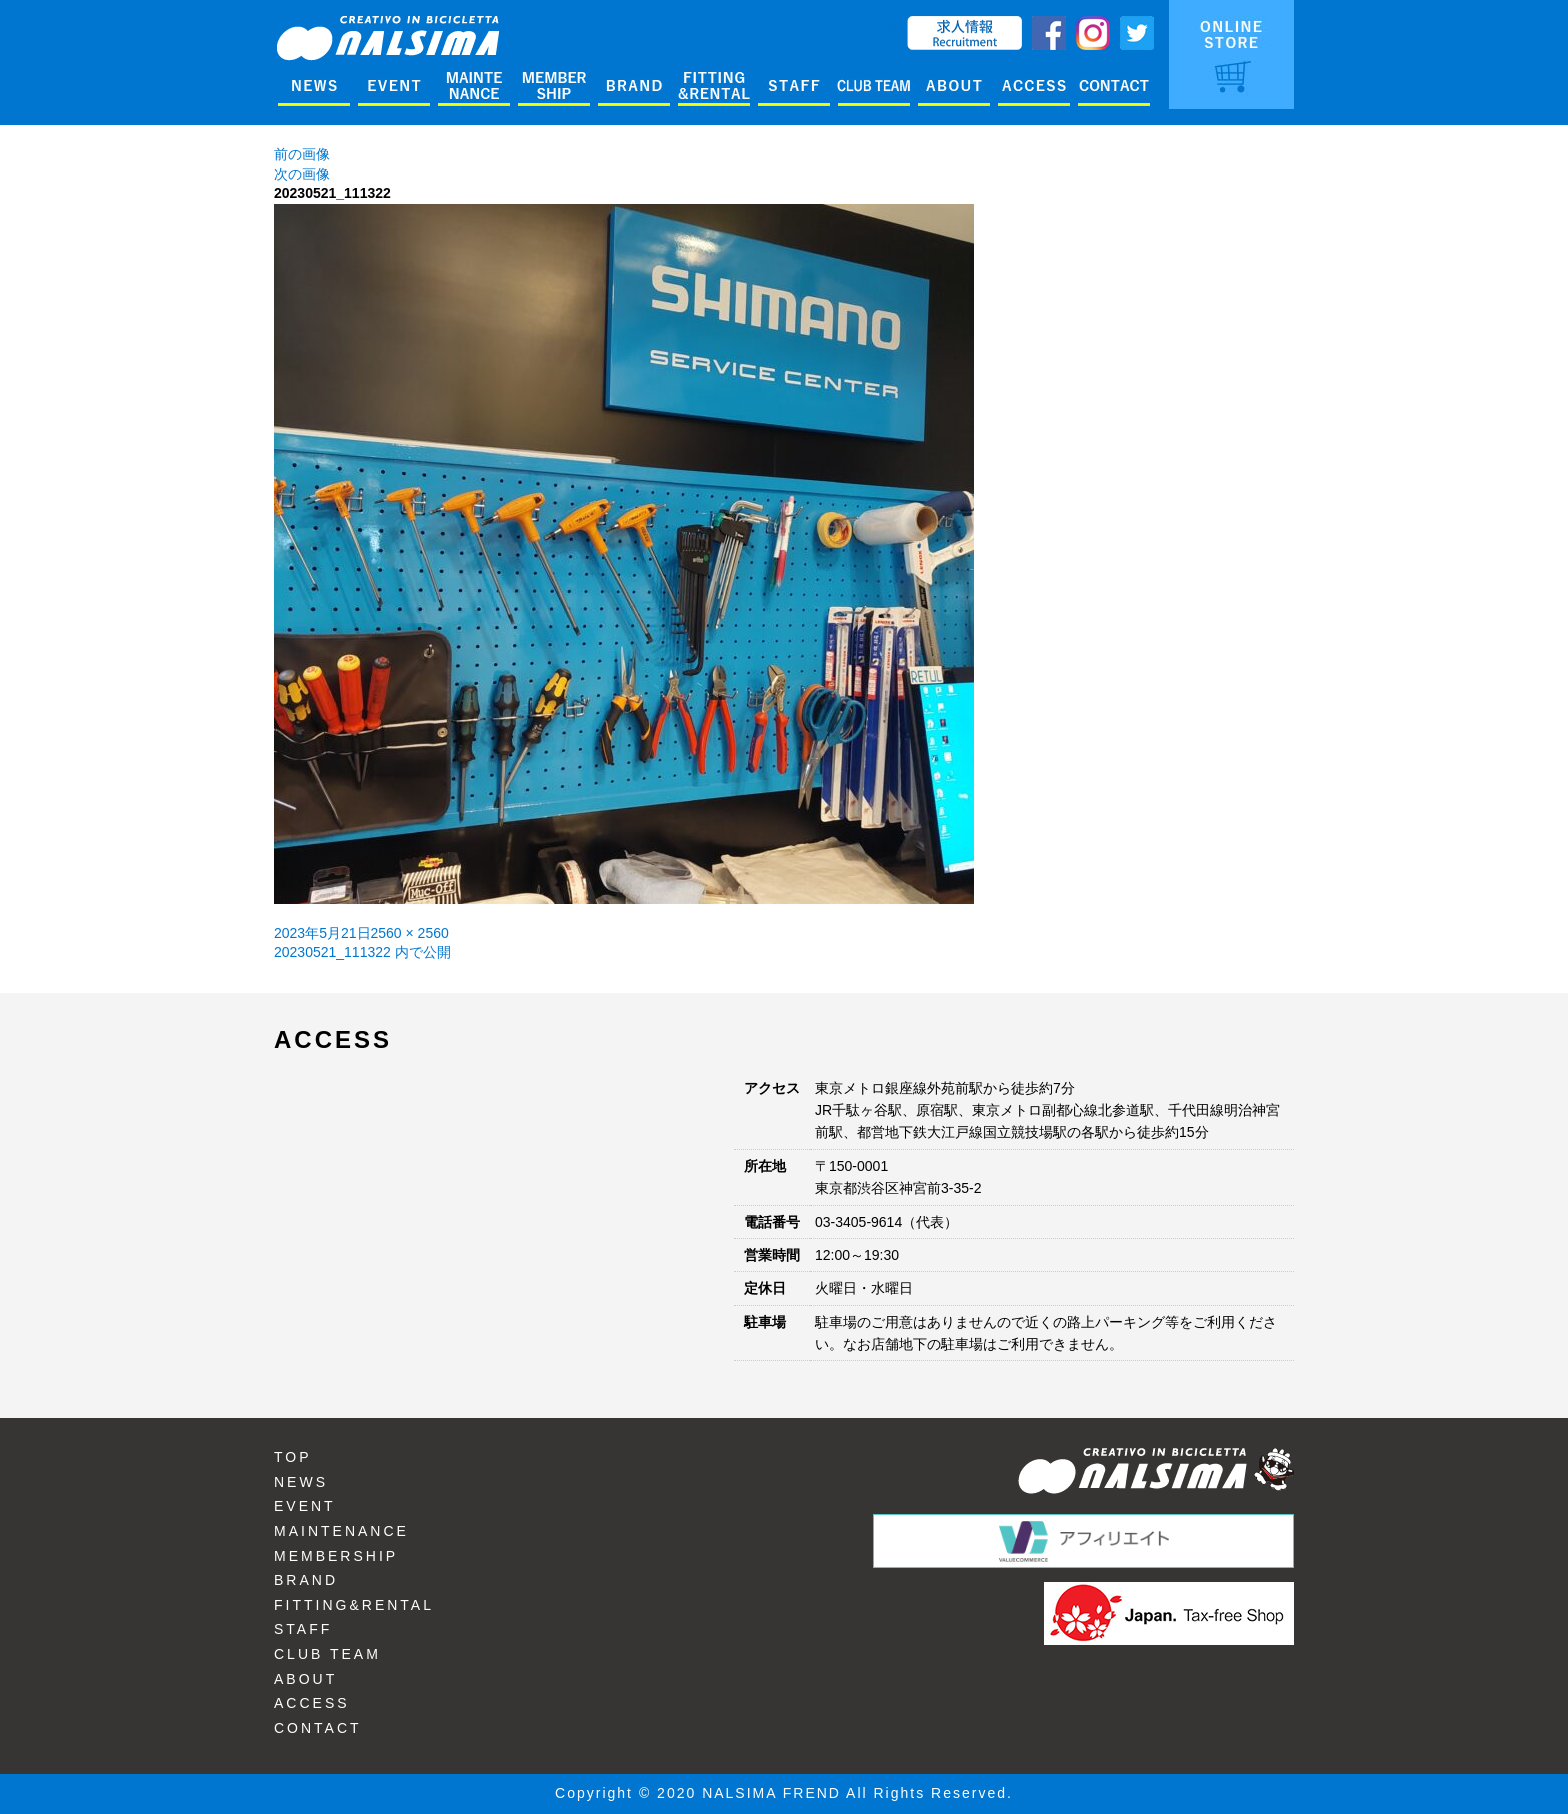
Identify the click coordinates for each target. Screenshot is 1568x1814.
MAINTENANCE (341, 1531)
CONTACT (318, 1728)
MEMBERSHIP (336, 1556)
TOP (293, 1457)
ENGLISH (866, 25)
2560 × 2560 (410, 933)
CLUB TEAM (327, 1654)
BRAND (306, 1580)
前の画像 (302, 154)
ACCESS (312, 1703)
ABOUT (305, 1679)
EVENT (305, 1506)
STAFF (303, 1629)
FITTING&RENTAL (354, 1605)
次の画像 (302, 174)
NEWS (301, 1482)
